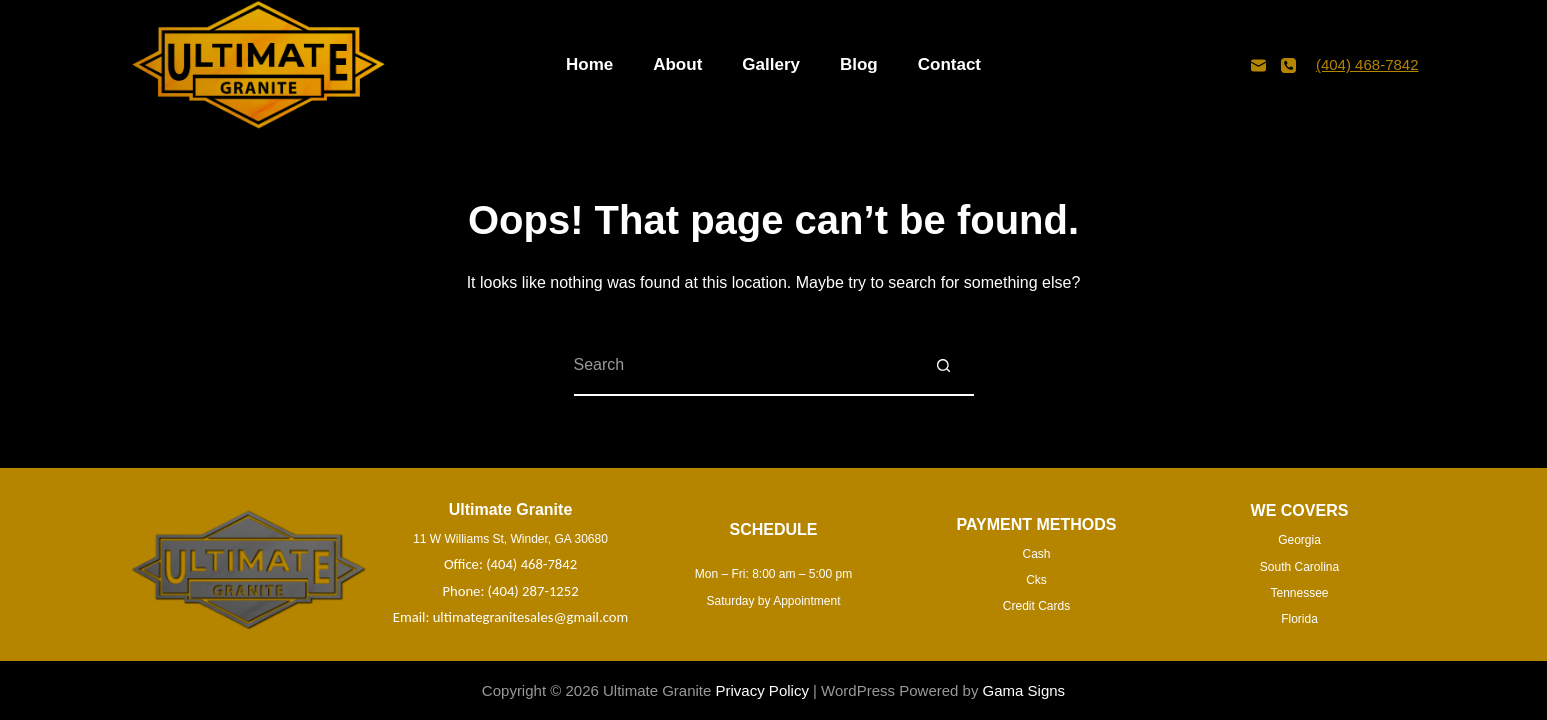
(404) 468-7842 (1367, 64)
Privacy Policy (762, 690)
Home (589, 64)
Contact (949, 64)
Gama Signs (1024, 690)
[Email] (1258, 65)
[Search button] (944, 366)
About (677, 64)
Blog (859, 64)
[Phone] (1288, 65)
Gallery (771, 64)
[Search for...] (744, 366)
